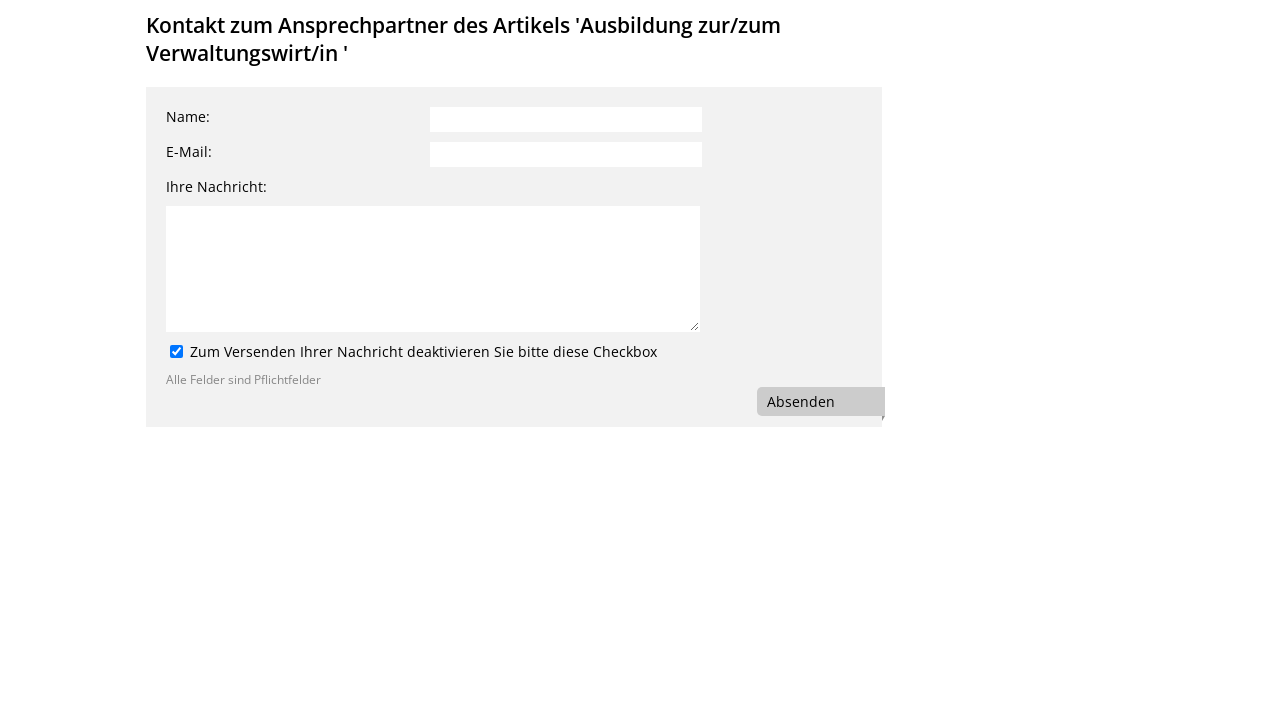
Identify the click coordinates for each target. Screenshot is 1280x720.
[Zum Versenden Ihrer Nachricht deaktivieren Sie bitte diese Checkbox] (176, 351)
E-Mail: (189, 151)
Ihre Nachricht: (216, 186)
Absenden (801, 401)
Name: (188, 116)
